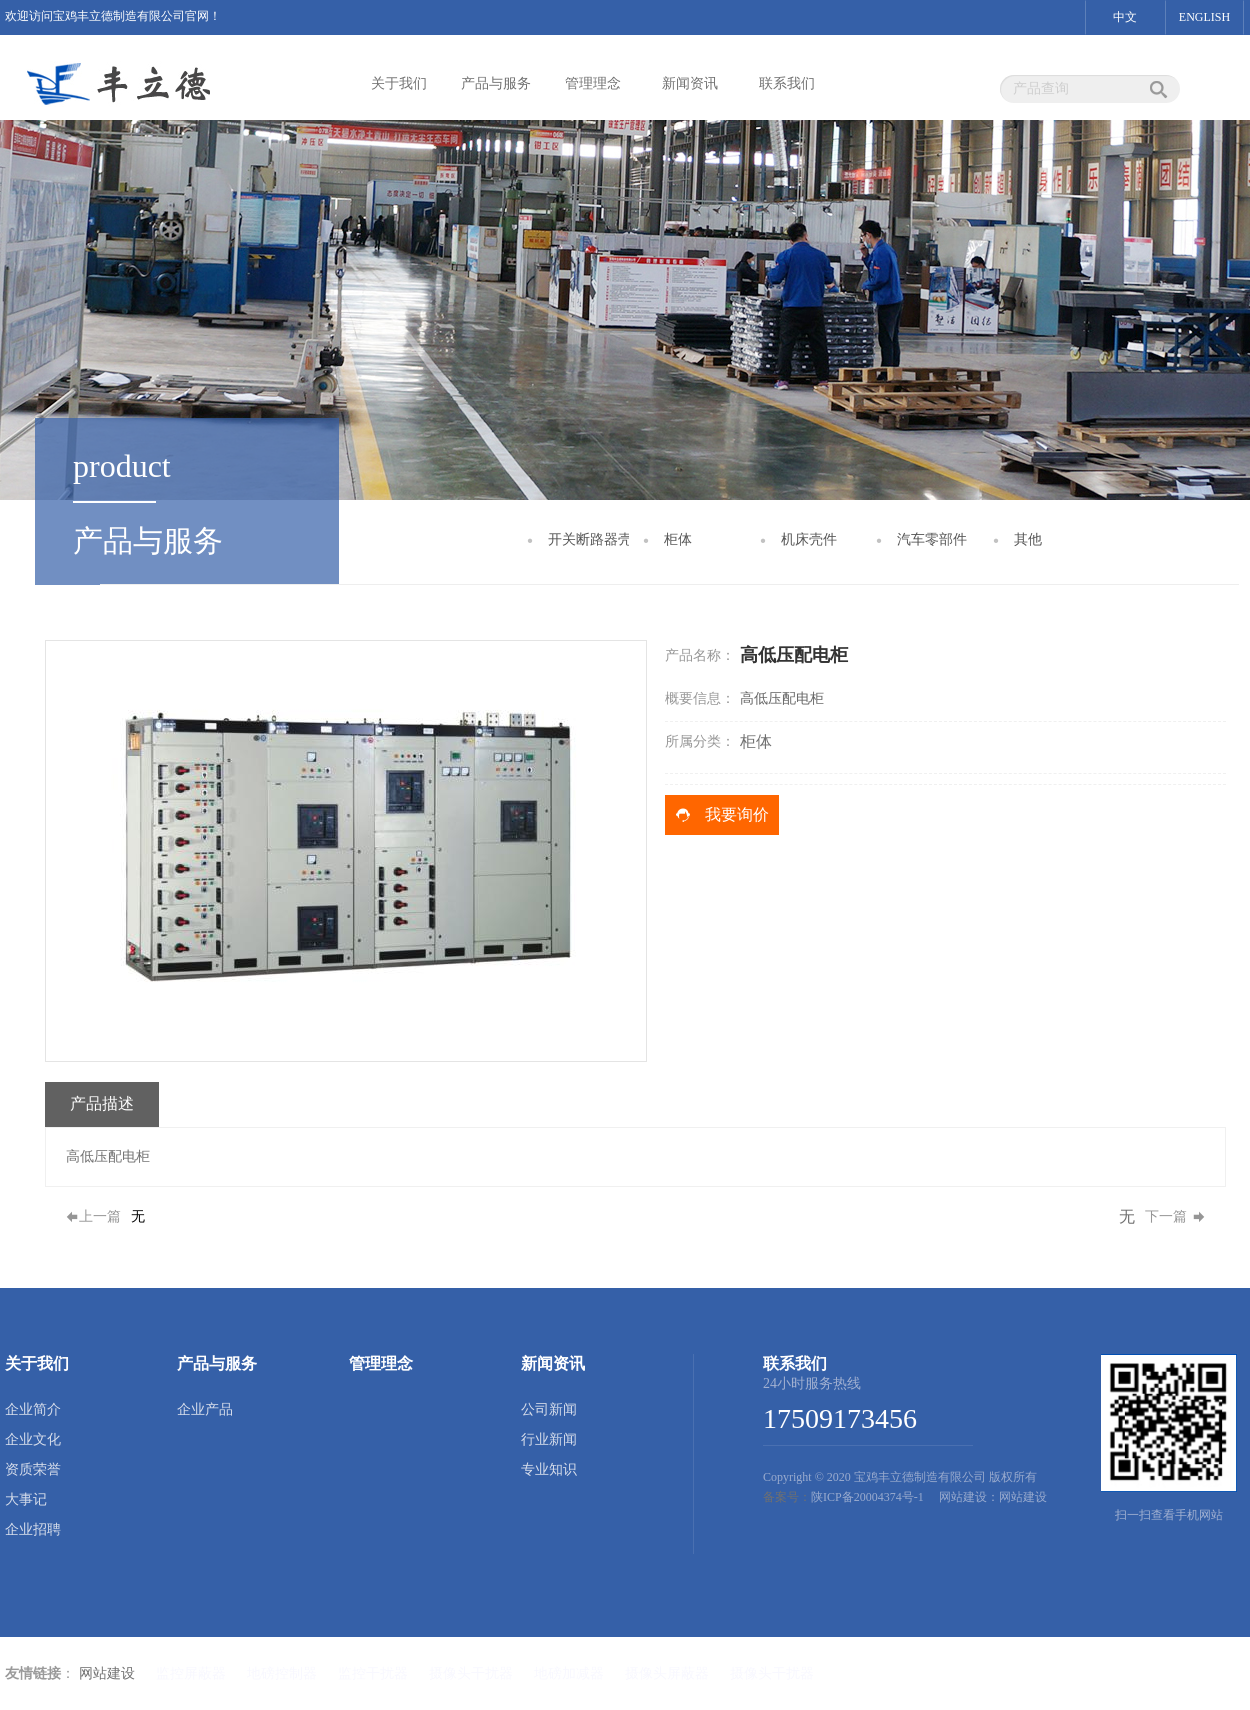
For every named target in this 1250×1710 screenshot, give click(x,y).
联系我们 (787, 83)
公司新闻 (549, 1409)
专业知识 (549, 1469)
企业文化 (33, 1439)
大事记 (26, 1499)
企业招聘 (33, 1529)
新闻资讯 (690, 83)
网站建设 (107, 1673)
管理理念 (593, 83)
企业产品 (205, 1409)
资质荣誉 (33, 1469)
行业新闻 (549, 1439)
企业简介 (33, 1409)
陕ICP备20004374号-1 (867, 1497)
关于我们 (399, 83)
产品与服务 (496, 83)
